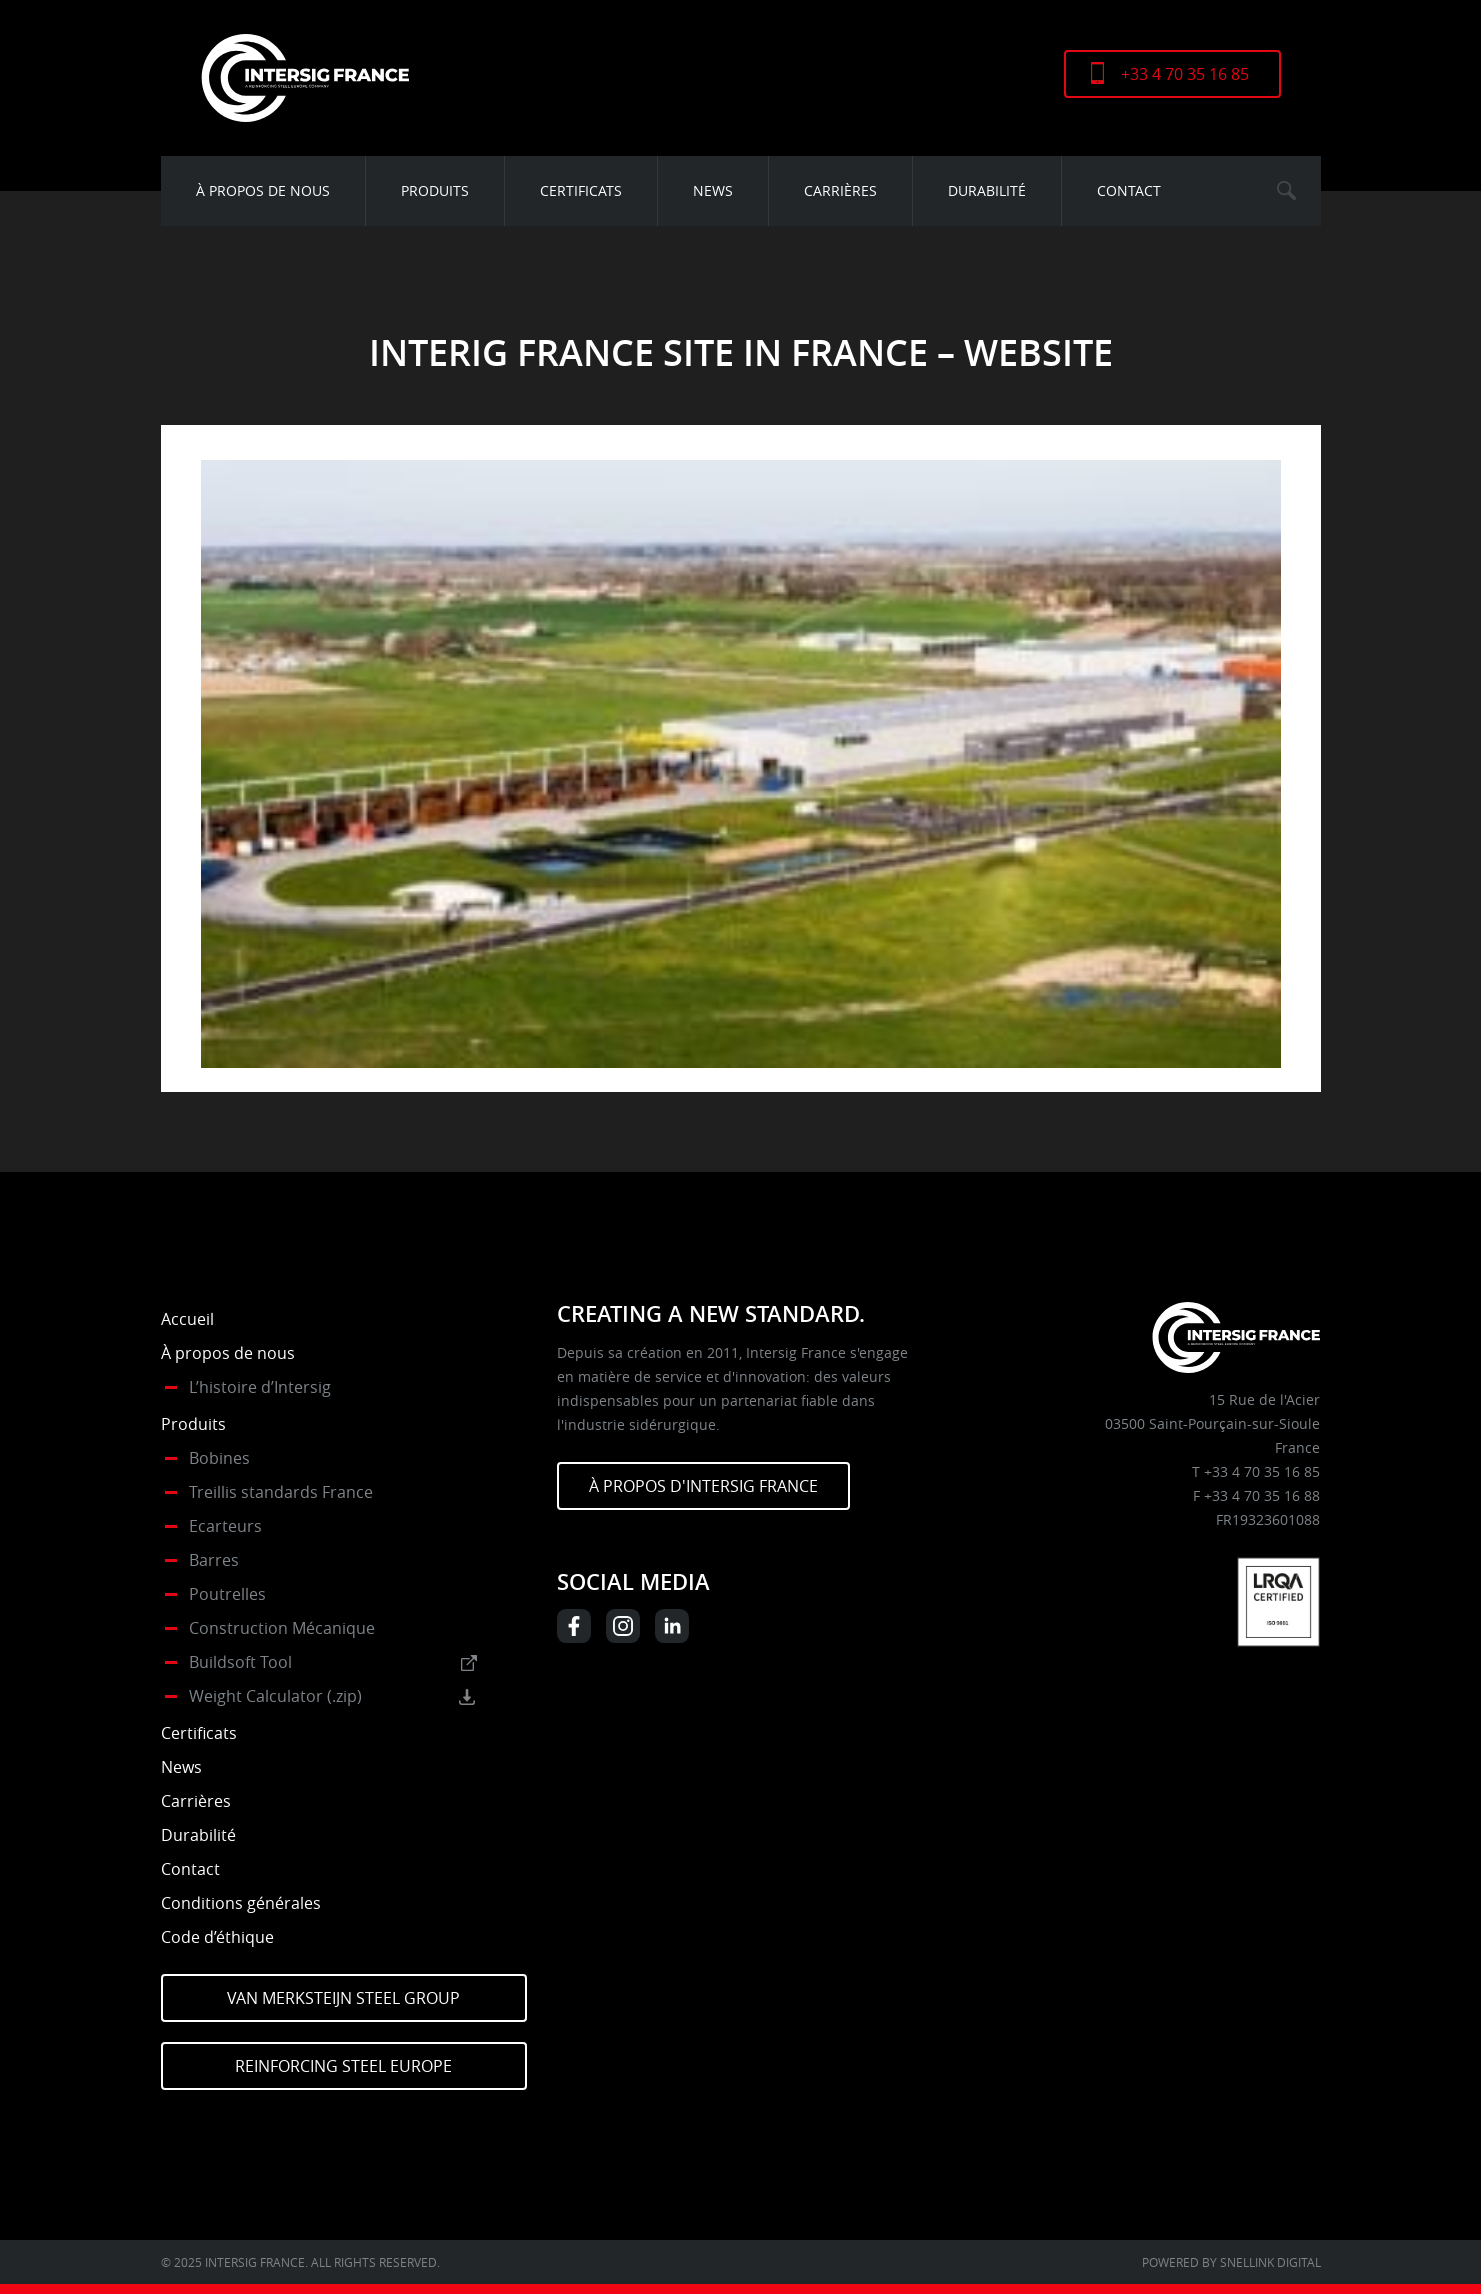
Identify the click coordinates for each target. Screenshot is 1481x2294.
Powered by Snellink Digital (1231, 2262)
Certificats (581, 190)
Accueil (187, 1319)
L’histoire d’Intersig (260, 1387)
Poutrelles (227, 1594)
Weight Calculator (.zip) (275, 1696)
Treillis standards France (281, 1492)
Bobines (219, 1458)
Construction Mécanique (282, 1628)
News (713, 190)
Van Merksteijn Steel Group (343, 1998)
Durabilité (987, 190)
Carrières (840, 190)
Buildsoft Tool (240, 1662)
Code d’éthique (217, 1937)
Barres (214, 1560)
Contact (1129, 190)
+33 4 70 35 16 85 (1185, 74)
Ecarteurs (225, 1526)
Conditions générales (241, 1903)
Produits (435, 190)
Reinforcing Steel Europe (343, 2066)
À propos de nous (263, 190)
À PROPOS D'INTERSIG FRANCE (703, 1486)
